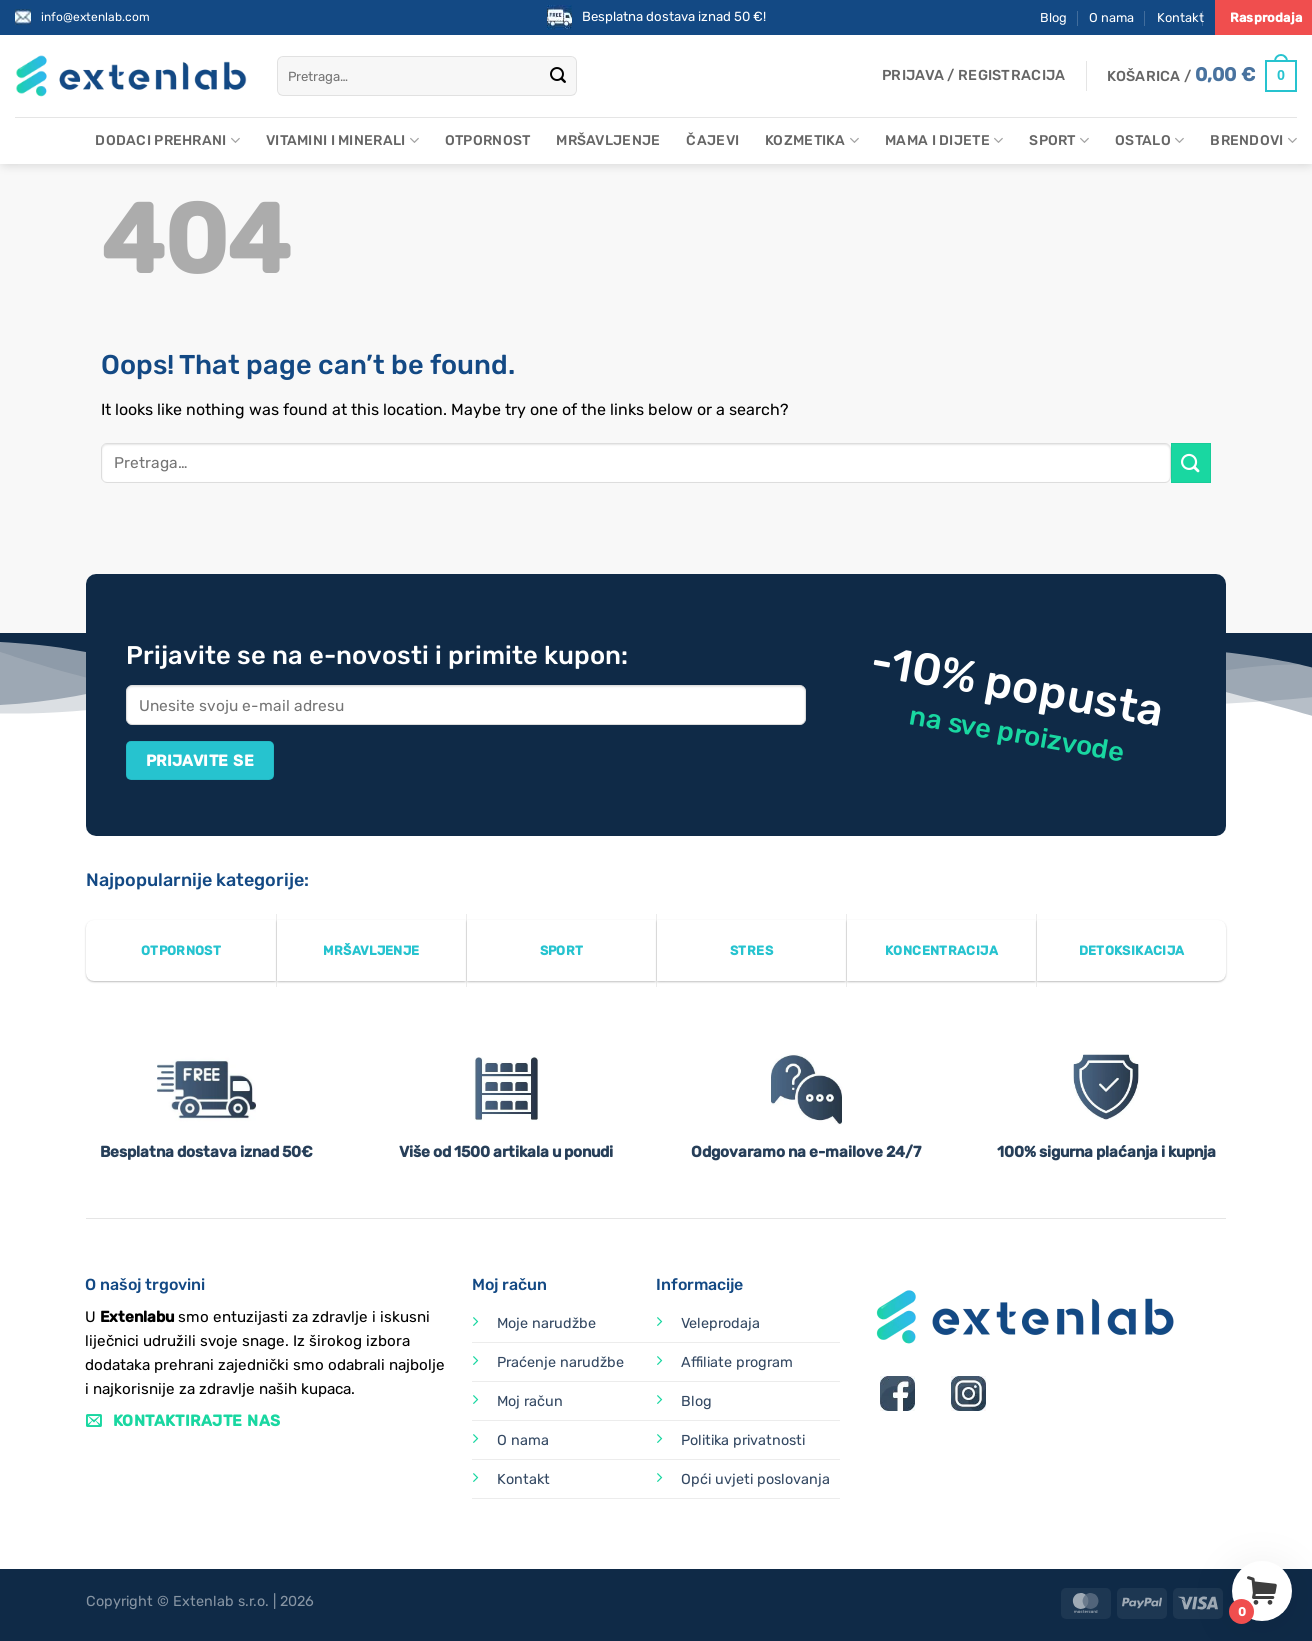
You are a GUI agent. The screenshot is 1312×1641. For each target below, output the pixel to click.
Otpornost (488, 140)
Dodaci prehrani (167, 140)
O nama (1111, 17)
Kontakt (1180, 17)
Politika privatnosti (743, 1440)
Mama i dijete (944, 140)
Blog (1053, 17)
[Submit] (558, 76)
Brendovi (1253, 140)
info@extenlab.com (95, 17)
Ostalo (1149, 140)
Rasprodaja (1266, 17)
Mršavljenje (608, 140)
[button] (973, 76)
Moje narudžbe (546, 1323)
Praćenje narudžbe (560, 1362)
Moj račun (530, 1401)
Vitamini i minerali (342, 140)
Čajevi (712, 140)
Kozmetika (812, 140)
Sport (1059, 140)
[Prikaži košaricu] (1202, 76)
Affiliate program (737, 1362)
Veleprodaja (720, 1323)
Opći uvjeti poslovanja (755, 1479)
